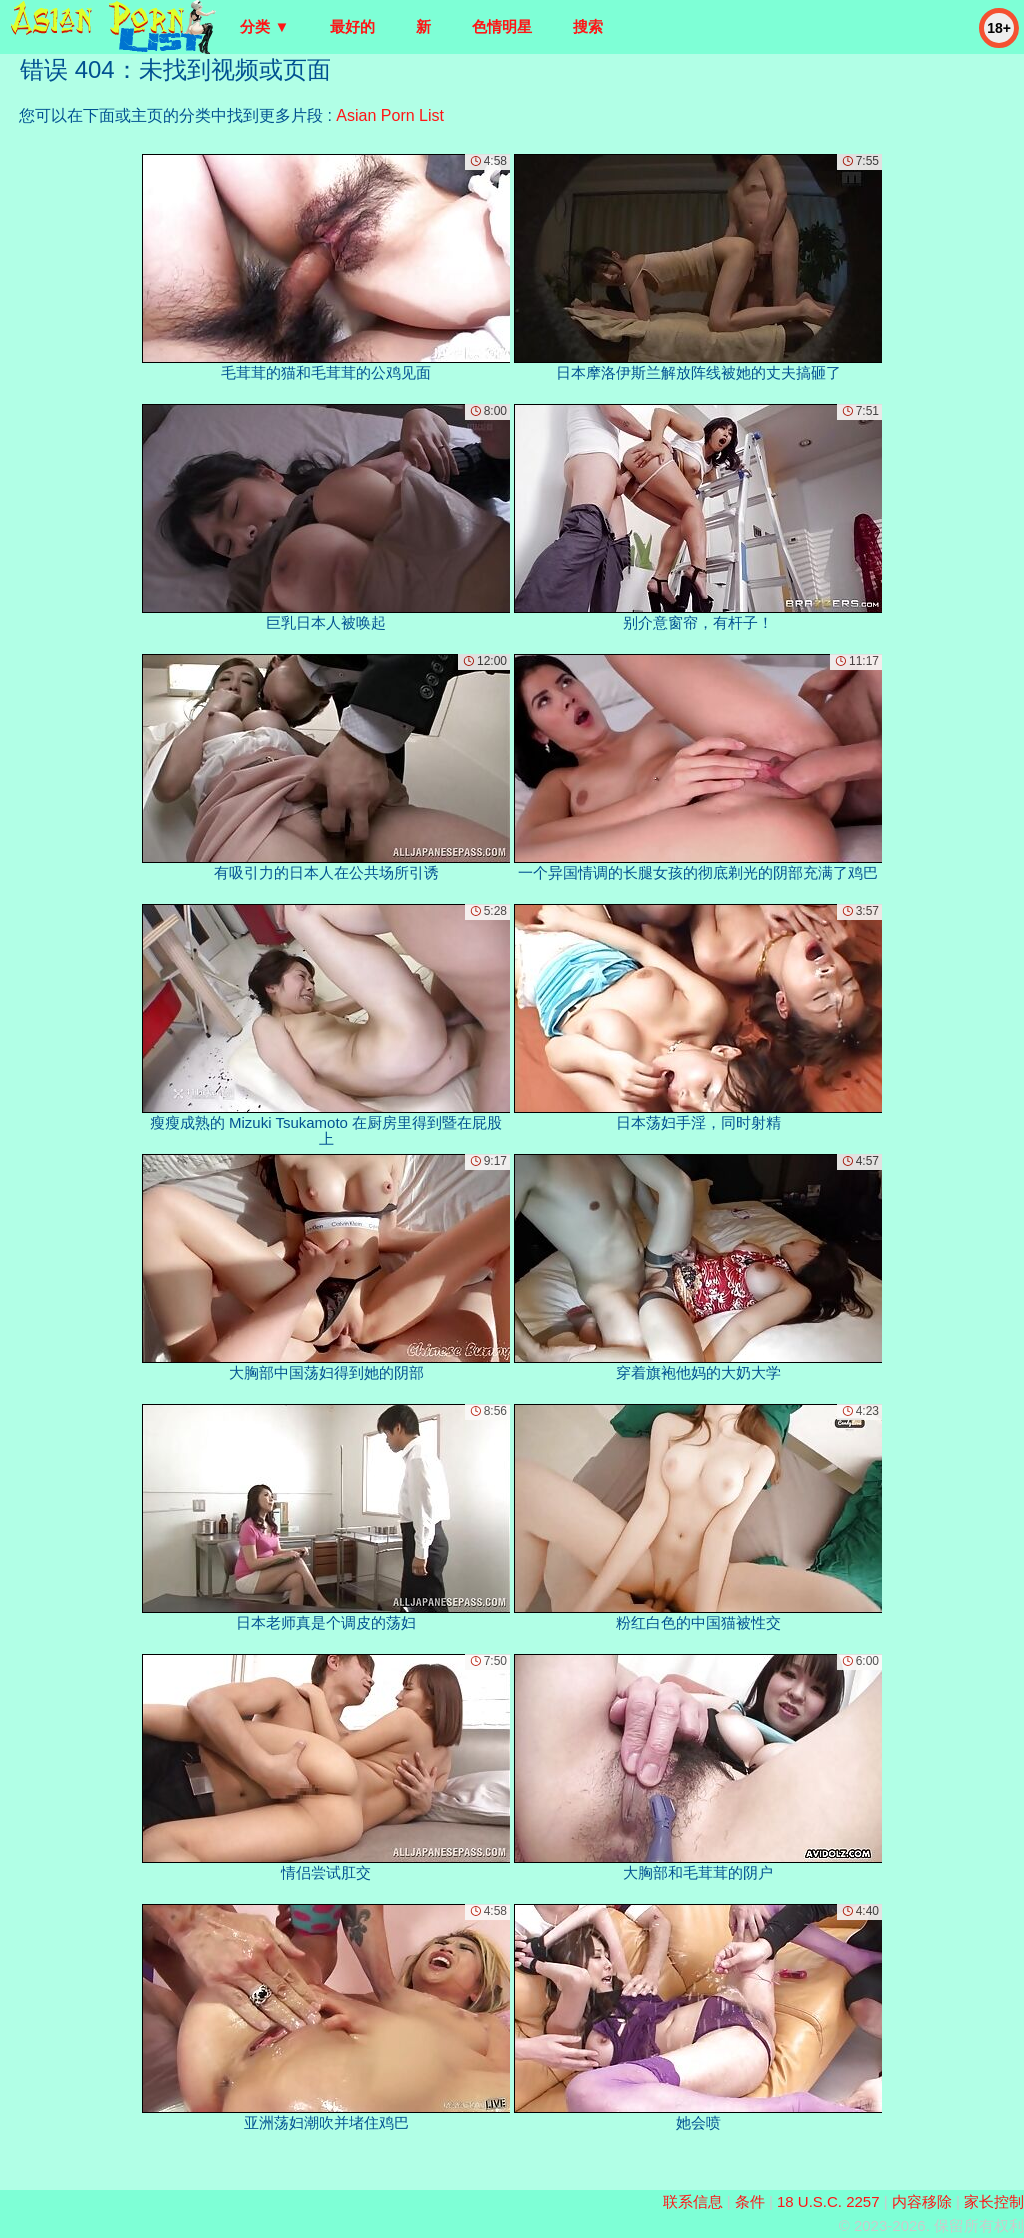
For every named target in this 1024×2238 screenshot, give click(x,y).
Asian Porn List (390, 115)
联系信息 (693, 2201)
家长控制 (994, 2201)
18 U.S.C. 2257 (828, 2201)
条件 (750, 2201)
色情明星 (502, 26)
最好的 (352, 26)
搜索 (588, 26)
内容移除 (922, 2201)
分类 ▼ (264, 26)
